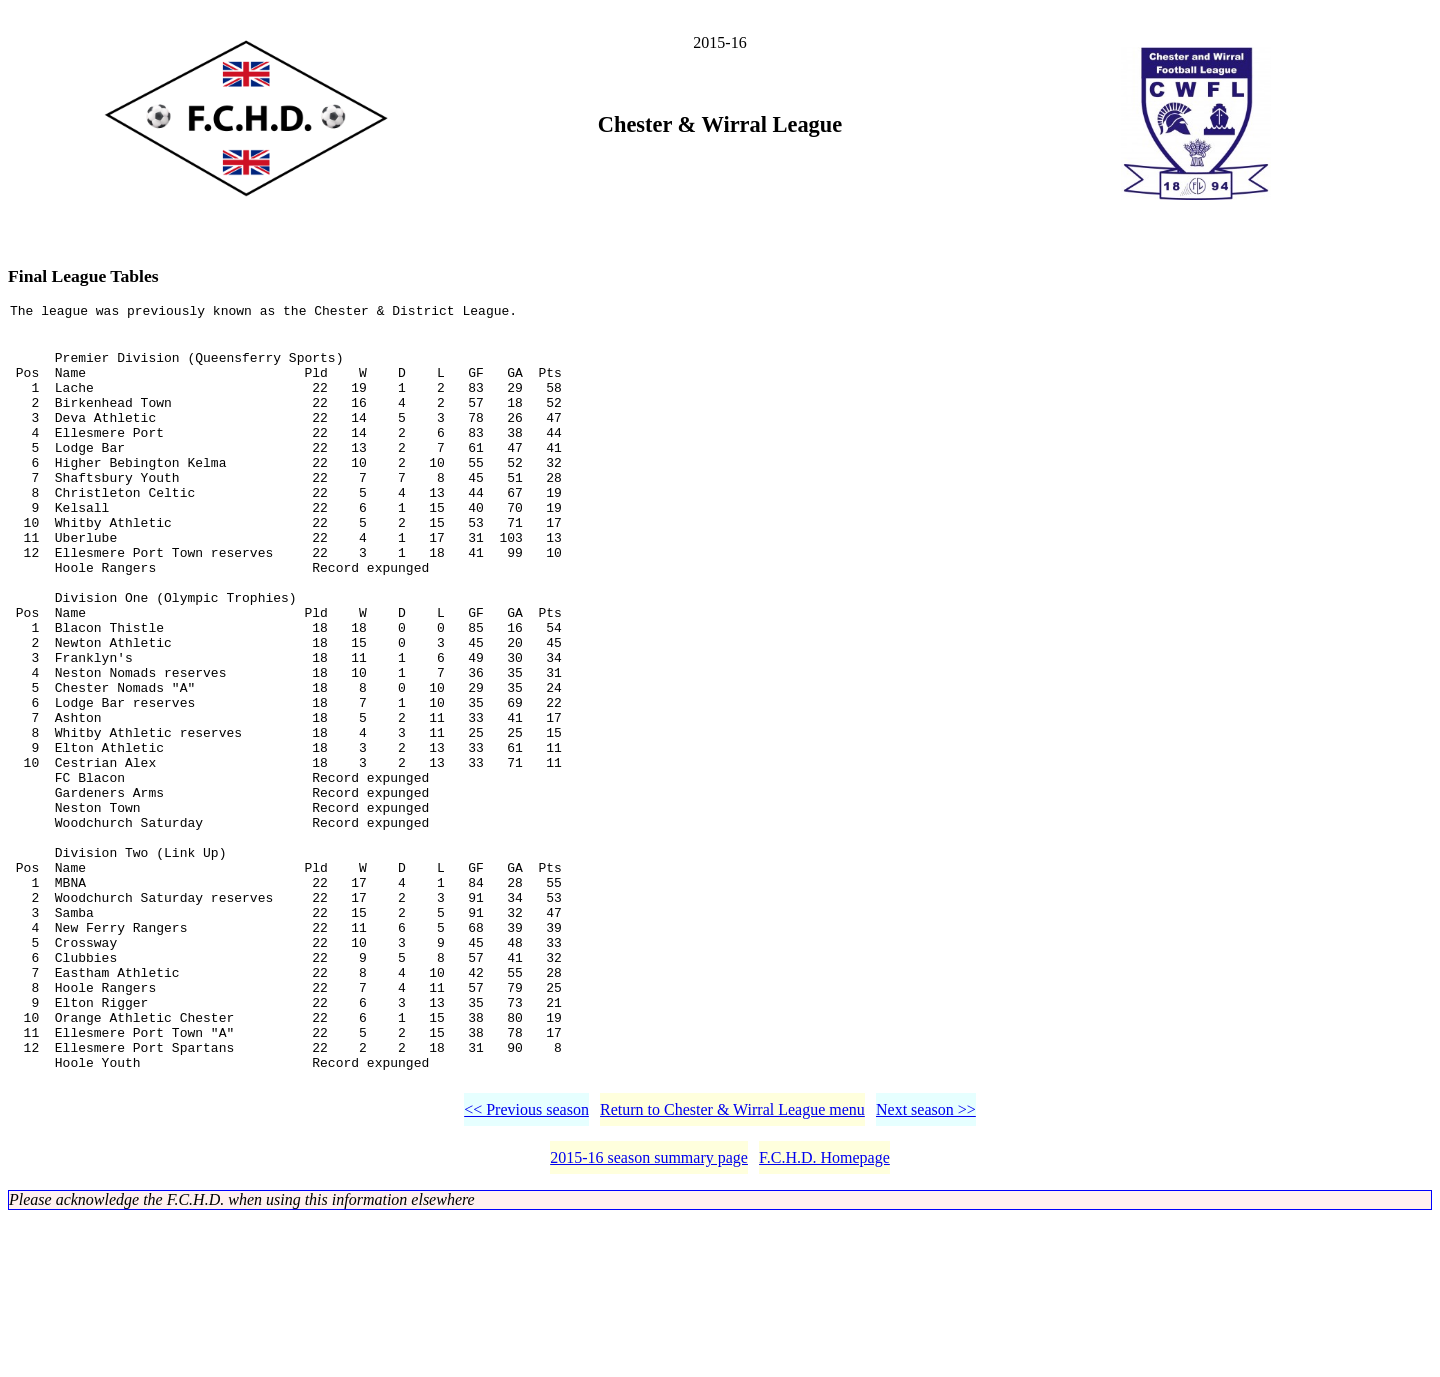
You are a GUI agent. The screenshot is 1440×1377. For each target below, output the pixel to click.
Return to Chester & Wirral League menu (732, 1268)
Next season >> (926, 1268)
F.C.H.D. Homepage (824, 1316)
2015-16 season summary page (649, 1316)
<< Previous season (526, 1268)
